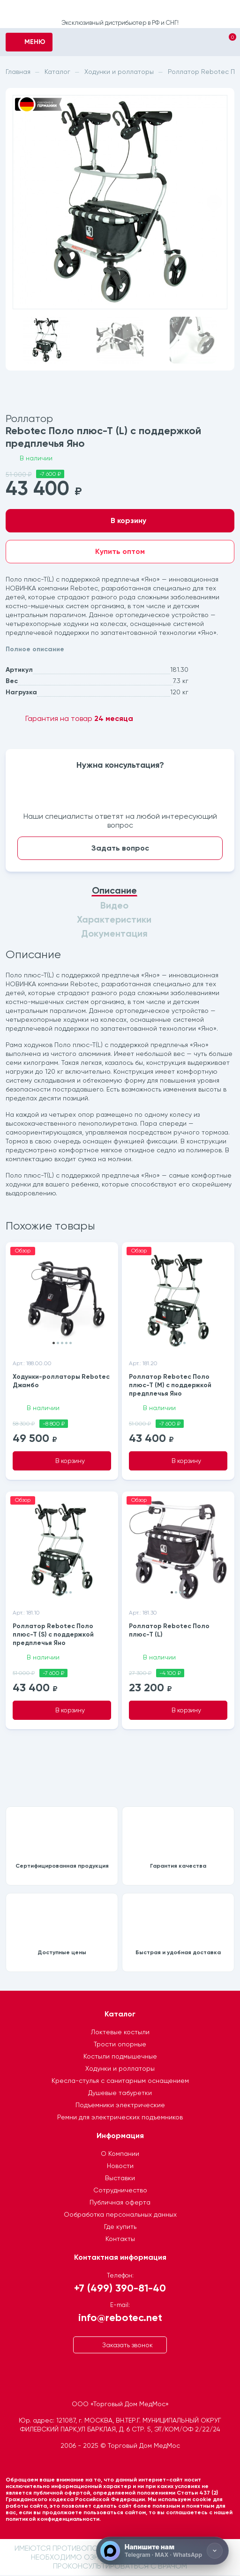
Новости (120, 2166)
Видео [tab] (114, 905)
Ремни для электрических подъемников (120, 2118)
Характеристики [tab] (114, 919)
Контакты (120, 2239)
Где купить (120, 2227)
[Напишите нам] (162, 2551)
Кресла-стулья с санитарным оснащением (120, 2081)
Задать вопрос (120, 848)
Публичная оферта (120, 2203)
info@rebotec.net (120, 2318)
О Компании (120, 2154)
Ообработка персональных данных (120, 2215)
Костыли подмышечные (120, 2057)
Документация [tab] (114, 934)
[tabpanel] (120, 1074)
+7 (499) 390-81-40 (120, 2288)
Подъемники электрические (120, 2106)
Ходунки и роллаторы (120, 2069)
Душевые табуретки (120, 2093)
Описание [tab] (114, 891)
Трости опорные (120, 2045)
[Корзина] (224, 43)
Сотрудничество (120, 2191)
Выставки (120, 2179)
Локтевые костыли (120, 2033)
